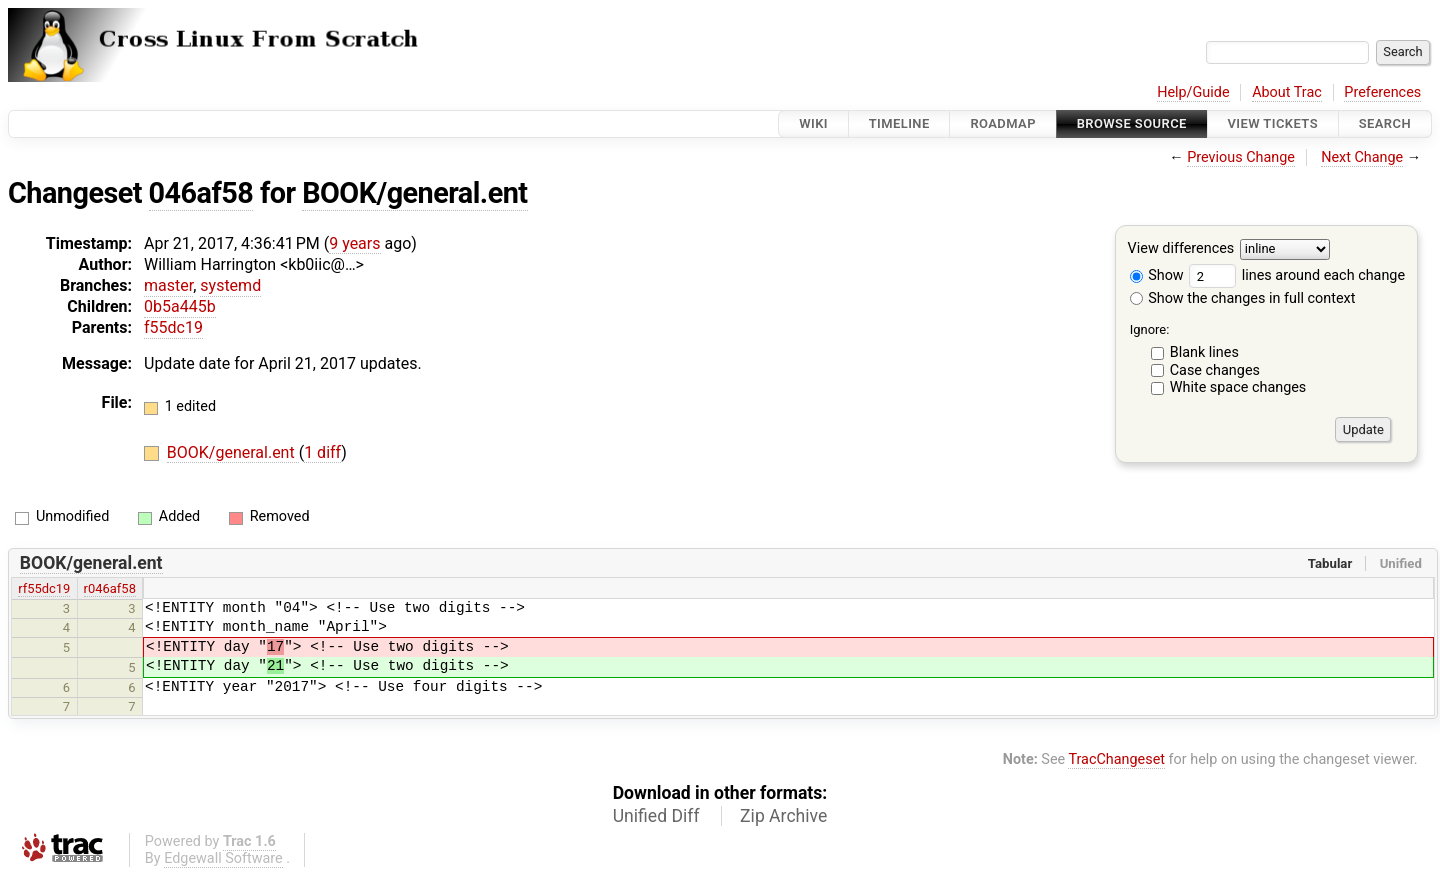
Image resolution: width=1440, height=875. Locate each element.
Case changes (1215, 370)
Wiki (813, 123)
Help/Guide (1193, 92)
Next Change (1362, 157)
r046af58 (110, 588)
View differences (1181, 249)
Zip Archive (783, 816)
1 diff (322, 452)
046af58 (201, 193)
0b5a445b (180, 306)
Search (1385, 123)
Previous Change (1241, 157)
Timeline (899, 123)
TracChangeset (1116, 759)
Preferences (1382, 92)
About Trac (1287, 92)
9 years (354, 243)
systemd (230, 285)
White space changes (1238, 387)
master (168, 285)
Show (1157, 275)
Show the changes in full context (1243, 298)
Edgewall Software (223, 858)
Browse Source (1132, 123)
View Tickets (1273, 123)
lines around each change (1297, 275)
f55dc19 (173, 327)
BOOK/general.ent (414, 193)
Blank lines (1204, 352)
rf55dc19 (44, 588)
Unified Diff (656, 816)
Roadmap (1003, 123)
